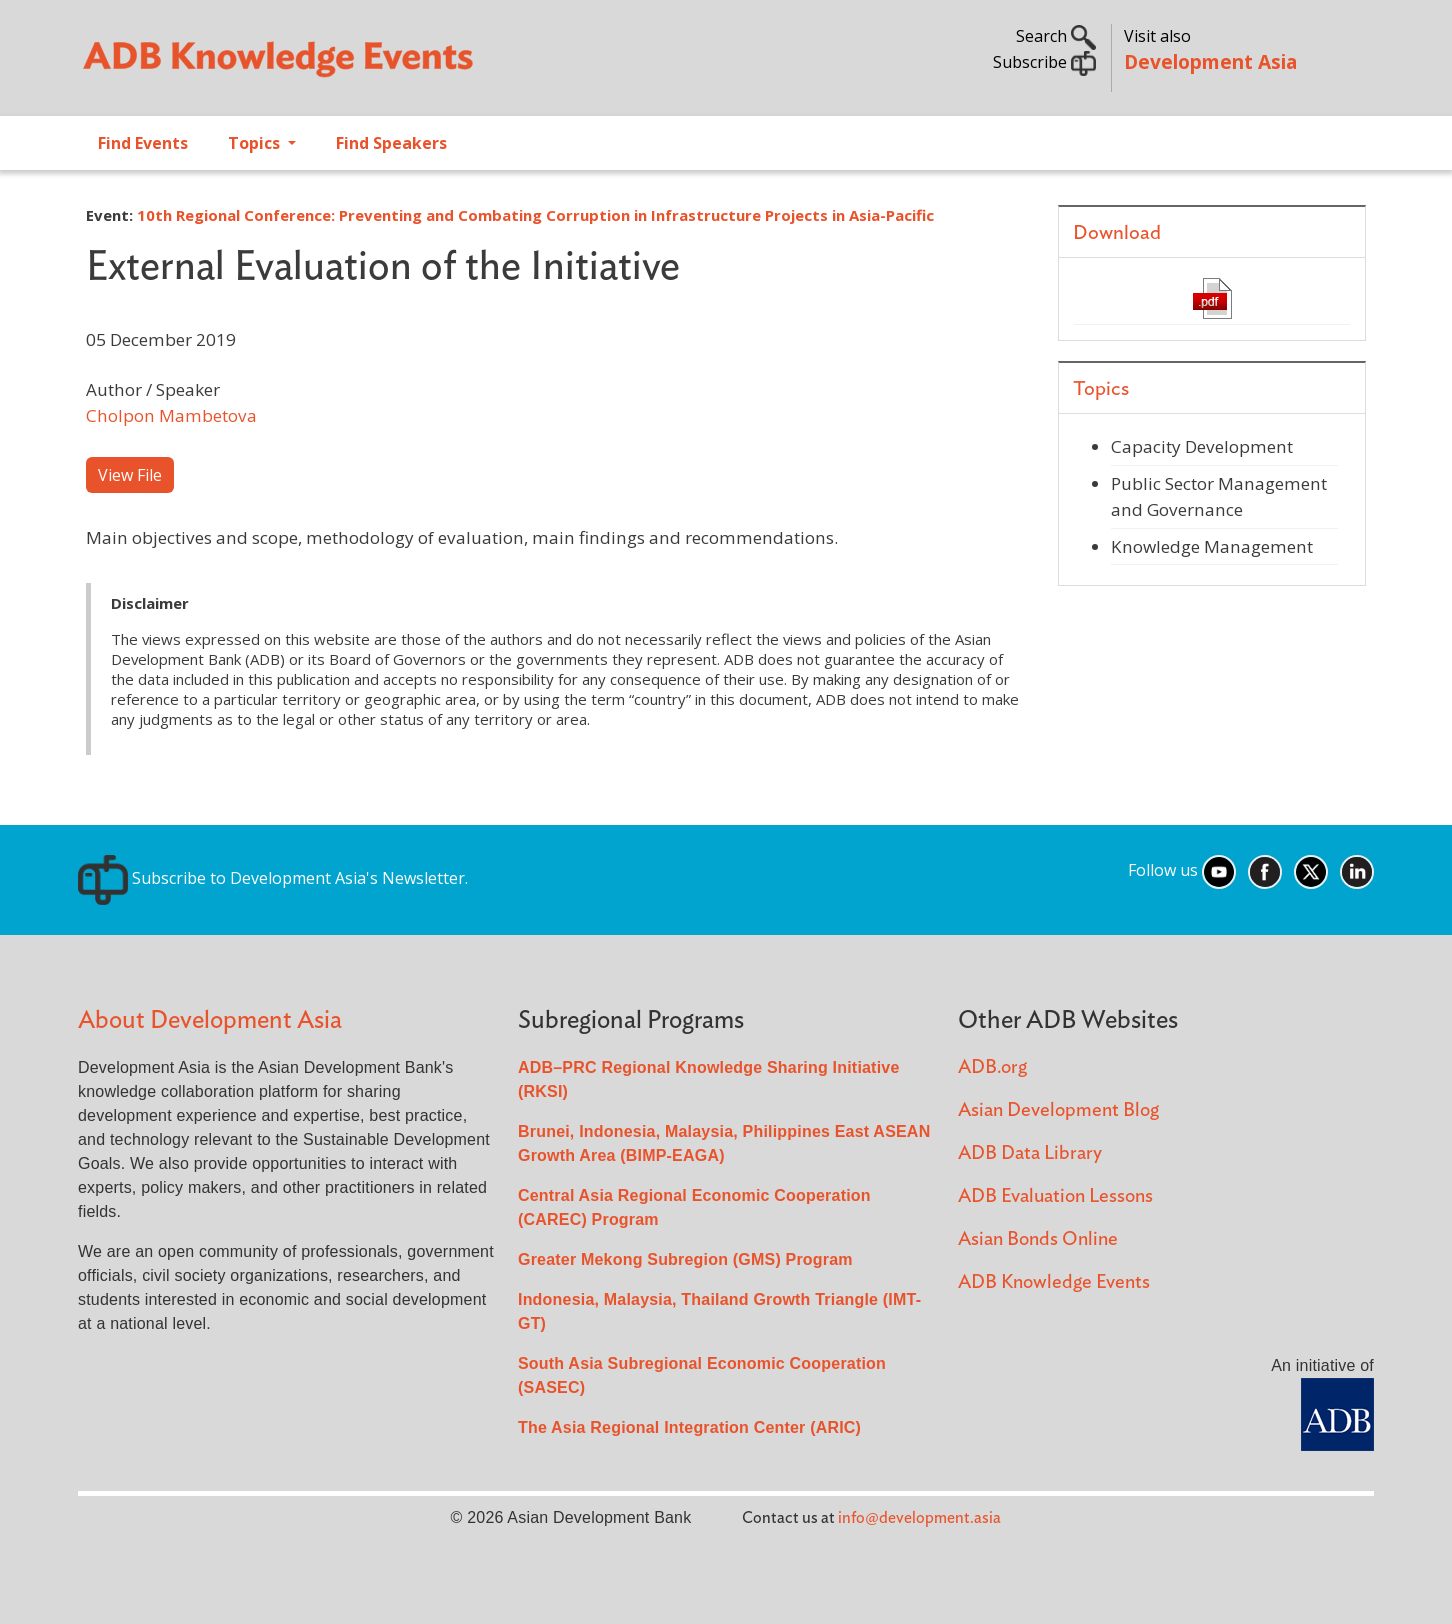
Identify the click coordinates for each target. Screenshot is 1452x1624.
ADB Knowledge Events (1054, 1282)
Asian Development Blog (1058, 1110)
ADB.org (992, 1067)
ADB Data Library (1030, 1153)
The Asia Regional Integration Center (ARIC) (689, 1427)
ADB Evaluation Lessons (1055, 1196)
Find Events (143, 143)
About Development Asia (210, 1020)
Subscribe (1044, 62)
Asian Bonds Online (1038, 1239)
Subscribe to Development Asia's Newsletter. (273, 878)
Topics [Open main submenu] (256, 143)
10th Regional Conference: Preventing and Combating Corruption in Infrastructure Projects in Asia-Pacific (535, 215)
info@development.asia (919, 1518)
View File (130, 475)
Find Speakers (391, 143)
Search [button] (1056, 36)
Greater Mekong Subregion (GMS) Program (685, 1259)
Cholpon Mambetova (171, 415)
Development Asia (1210, 61)
